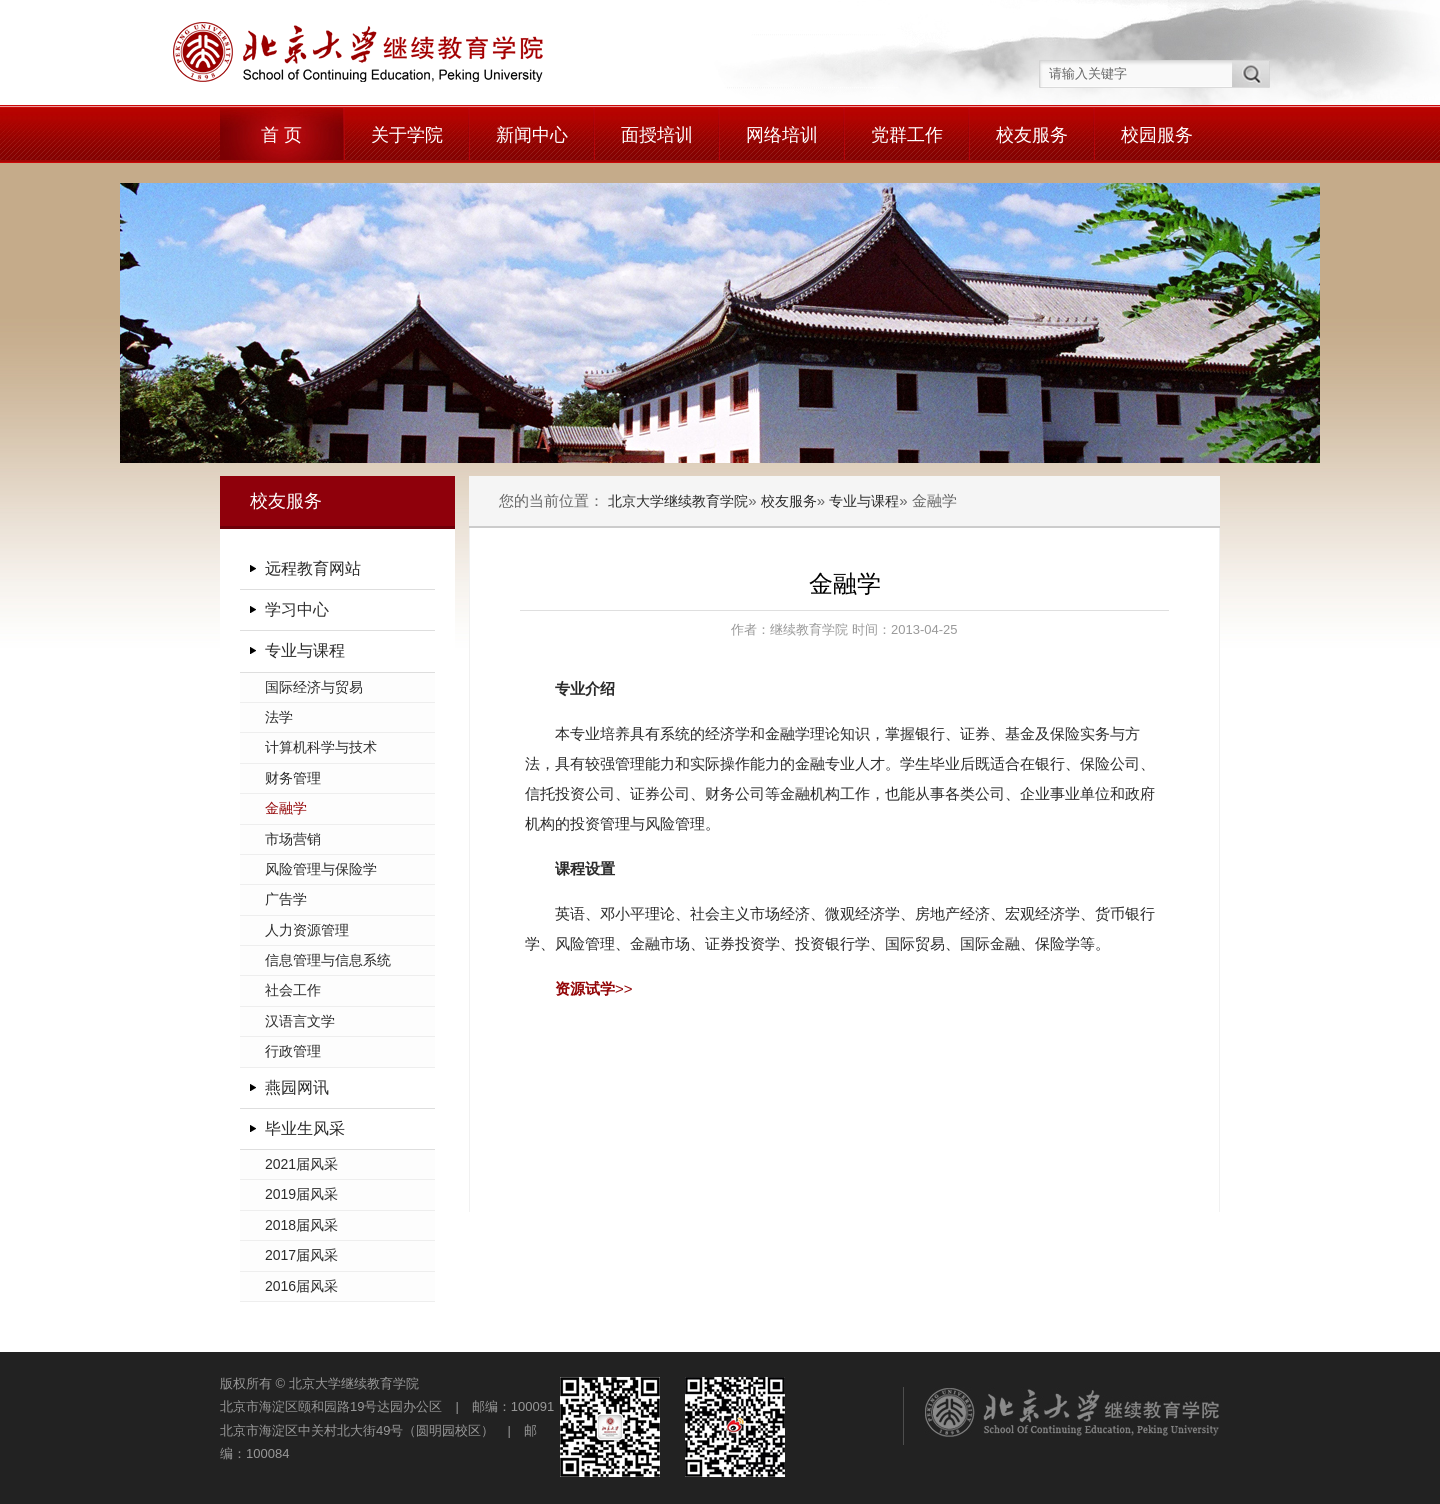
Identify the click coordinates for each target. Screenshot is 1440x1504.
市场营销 (293, 839)
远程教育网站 (313, 568)
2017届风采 (301, 1255)
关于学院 (407, 135)
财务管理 (293, 778)
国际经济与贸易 (314, 687)
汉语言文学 (300, 1021)
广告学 (286, 899)
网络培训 (782, 135)
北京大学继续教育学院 (678, 501)
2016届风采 (301, 1286)
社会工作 (293, 990)
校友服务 (1032, 135)
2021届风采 (301, 1164)
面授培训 (657, 135)
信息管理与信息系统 (328, 960)
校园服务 (1157, 135)
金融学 (286, 808)
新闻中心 (532, 135)
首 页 (281, 135)
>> (594, 988)
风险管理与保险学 (321, 869)
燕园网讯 (297, 1087)
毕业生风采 (305, 1128)
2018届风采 (301, 1225)
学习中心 (297, 609)
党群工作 (907, 135)
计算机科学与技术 (321, 747)
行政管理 (293, 1051)
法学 (279, 717)
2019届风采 (301, 1194)
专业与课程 (305, 650)
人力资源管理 (307, 930)
